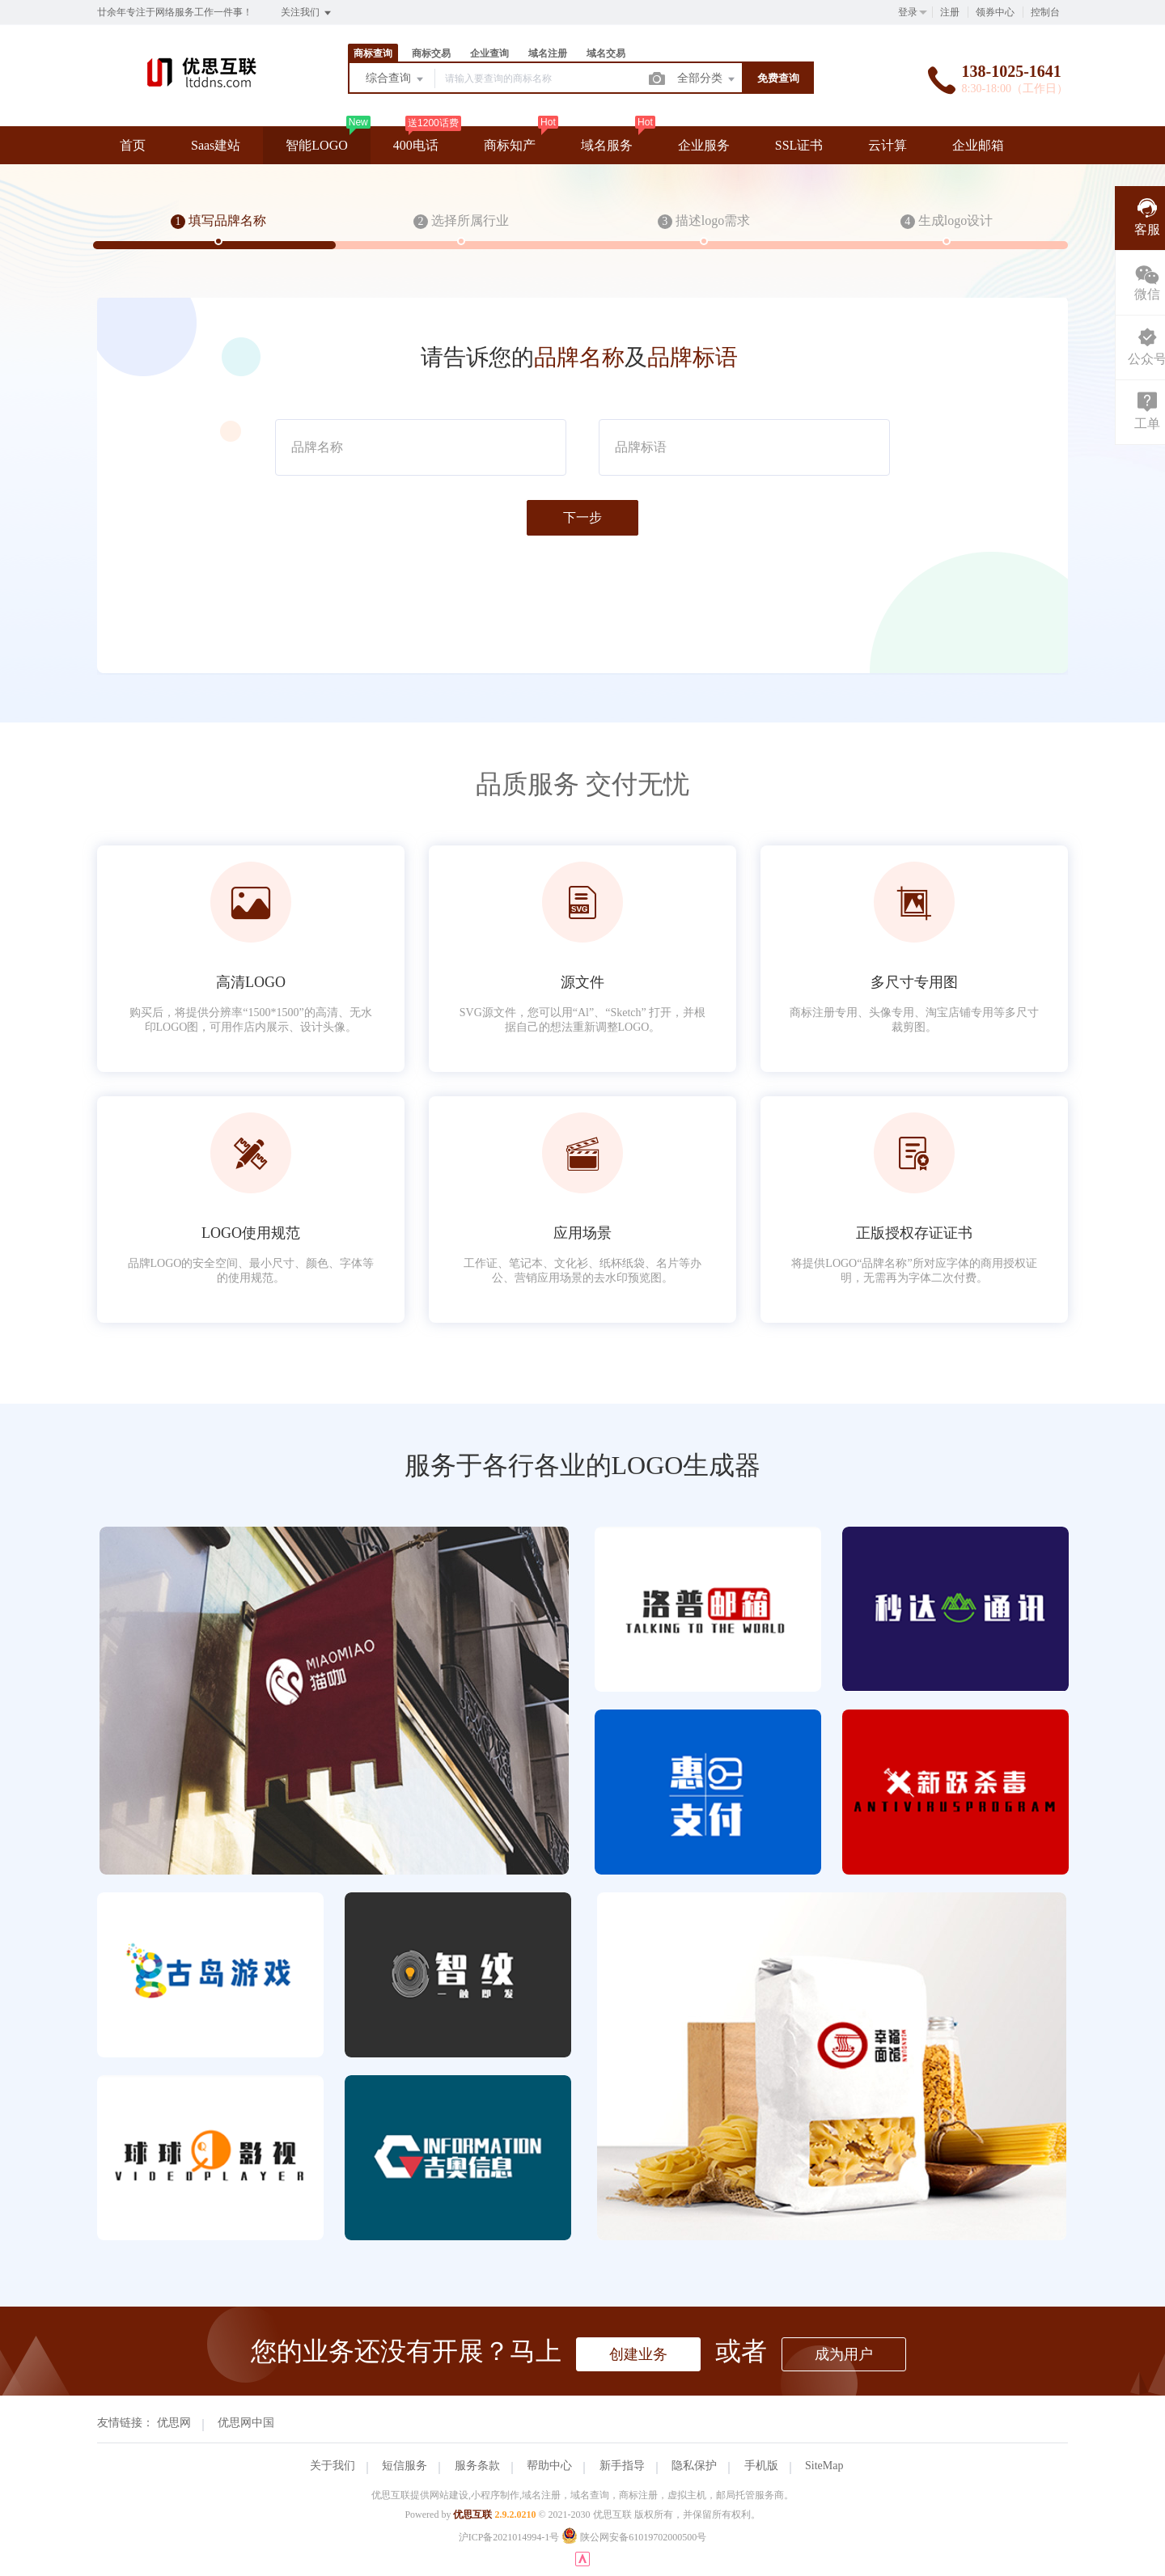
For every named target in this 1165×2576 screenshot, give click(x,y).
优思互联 (472, 2514)
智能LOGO (316, 145)
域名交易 (606, 53)
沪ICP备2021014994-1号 (509, 2537)
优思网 (174, 2423)
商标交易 (431, 53)
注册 (950, 12)
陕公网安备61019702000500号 (633, 2537)
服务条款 (477, 2465)
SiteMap (824, 2465)
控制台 (1045, 12)
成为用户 (844, 2354)
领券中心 (995, 12)
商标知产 (510, 145)
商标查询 (373, 53)
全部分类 (707, 79)
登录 (907, 12)
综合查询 (396, 79)
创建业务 (638, 2354)
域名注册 (547, 53)
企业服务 (704, 145)
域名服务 (607, 145)
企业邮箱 (978, 145)
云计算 (887, 145)
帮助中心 (549, 2465)
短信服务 (404, 2465)
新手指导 (622, 2465)
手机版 (761, 2465)
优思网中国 (246, 2423)
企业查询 (489, 53)
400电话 (415, 145)
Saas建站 (215, 145)
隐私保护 (694, 2465)
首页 (133, 145)
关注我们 (307, 13)
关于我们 (332, 2465)
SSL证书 (799, 145)
